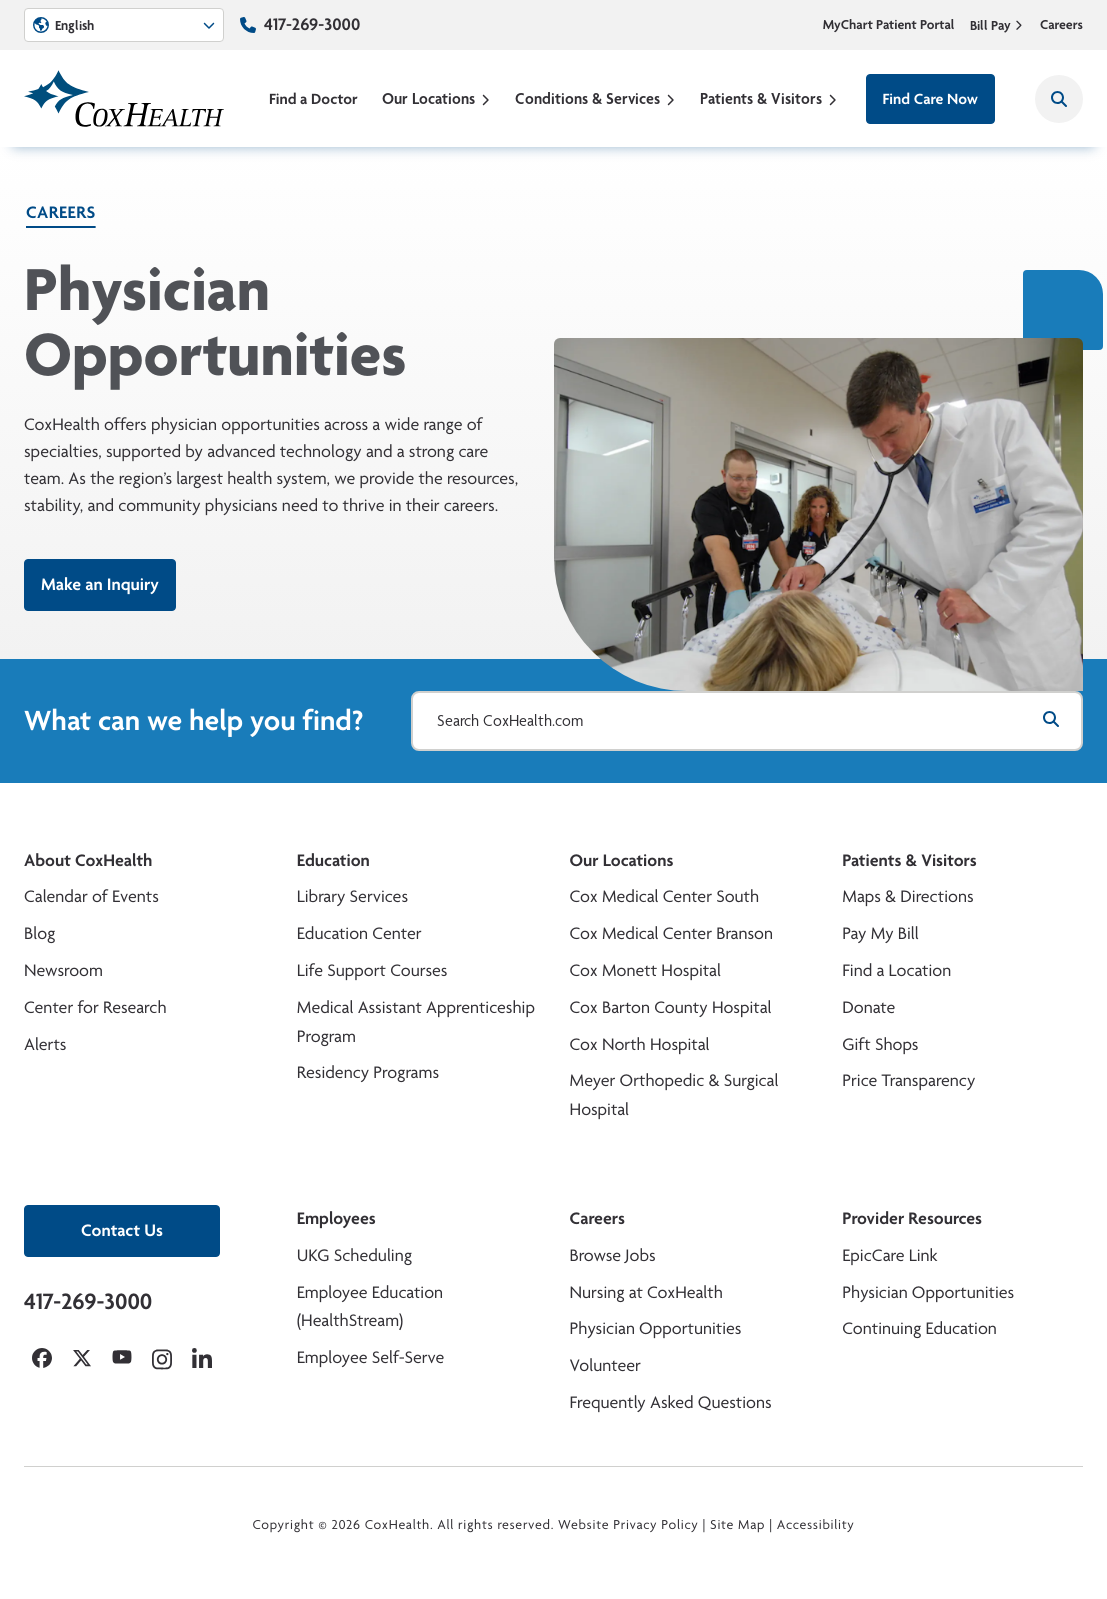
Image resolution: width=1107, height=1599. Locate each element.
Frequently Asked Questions (671, 1402)
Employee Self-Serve (370, 1357)
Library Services (352, 896)
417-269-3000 (312, 24)
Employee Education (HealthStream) (370, 1307)
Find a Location (896, 970)
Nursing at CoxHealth (646, 1292)
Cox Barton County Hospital (671, 1007)
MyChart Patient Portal (889, 25)
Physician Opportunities (656, 1328)
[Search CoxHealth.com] (747, 721)
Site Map (737, 1525)
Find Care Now (930, 98)
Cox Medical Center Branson (671, 933)
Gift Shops (880, 1044)
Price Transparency (908, 1080)
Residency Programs (368, 1072)
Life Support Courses (372, 970)
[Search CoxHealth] (1059, 99)
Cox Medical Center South (665, 896)
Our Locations (436, 98)
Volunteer (605, 1365)
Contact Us (122, 1230)
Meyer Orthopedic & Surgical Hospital (674, 1095)
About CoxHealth (88, 860)
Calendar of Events (91, 896)
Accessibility (816, 1525)
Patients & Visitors (769, 98)
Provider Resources (912, 1218)
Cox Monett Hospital (645, 970)
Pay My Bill (880, 933)
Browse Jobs (613, 1255)
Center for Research (95, 1007)
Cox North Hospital (640, 1044)
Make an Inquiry (100, 584)
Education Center (359, 933)
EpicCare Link (889, 1255)
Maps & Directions (907, 896)
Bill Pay (997, 25)
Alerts (45, 1044)
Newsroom (63, 970)
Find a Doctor (313, 98)
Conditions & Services (595, 98)
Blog (39, 933)
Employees (336, 1218)
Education (333, 860)
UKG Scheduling (354, 1255)
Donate (868, 1007)
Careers (1061, 25)
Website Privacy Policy (628, 1525)
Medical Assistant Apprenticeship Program (416, 1022)
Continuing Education (919, 1328)
